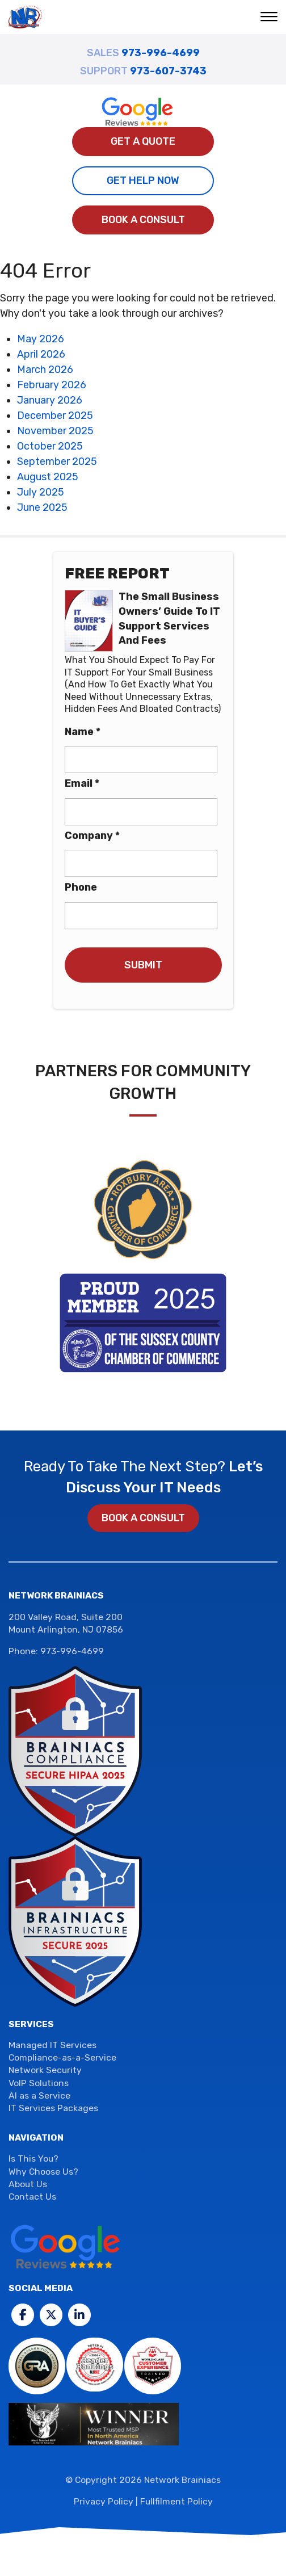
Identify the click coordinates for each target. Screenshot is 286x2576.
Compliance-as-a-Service (62, 2057)
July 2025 (40, 492)
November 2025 (55, 431)
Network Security (45, 2070)
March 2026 (45, 369)
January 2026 (49, 400)
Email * (82, 783)
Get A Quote (143, 141)
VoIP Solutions (39, 2083)
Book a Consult (143, 219)
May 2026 (40, 339)
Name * (82, 731)
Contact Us (32, 2196)
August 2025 (47, 477)
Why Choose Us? (43, 2171)
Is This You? (33, 2158)
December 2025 (55, 415)
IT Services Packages (53, 2108)
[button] (270, 18)
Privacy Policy (103, 2501)
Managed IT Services (52, 2045)
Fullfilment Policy (176, 2501)
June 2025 (42, 507)
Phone (81, 887)
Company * (92, 835)
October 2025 (50, 446)
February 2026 (51, 385)
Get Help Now (143, 180)
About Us (28, 2184)
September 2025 (57, 461)
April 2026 (41, 354)
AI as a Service (39, 2095)
